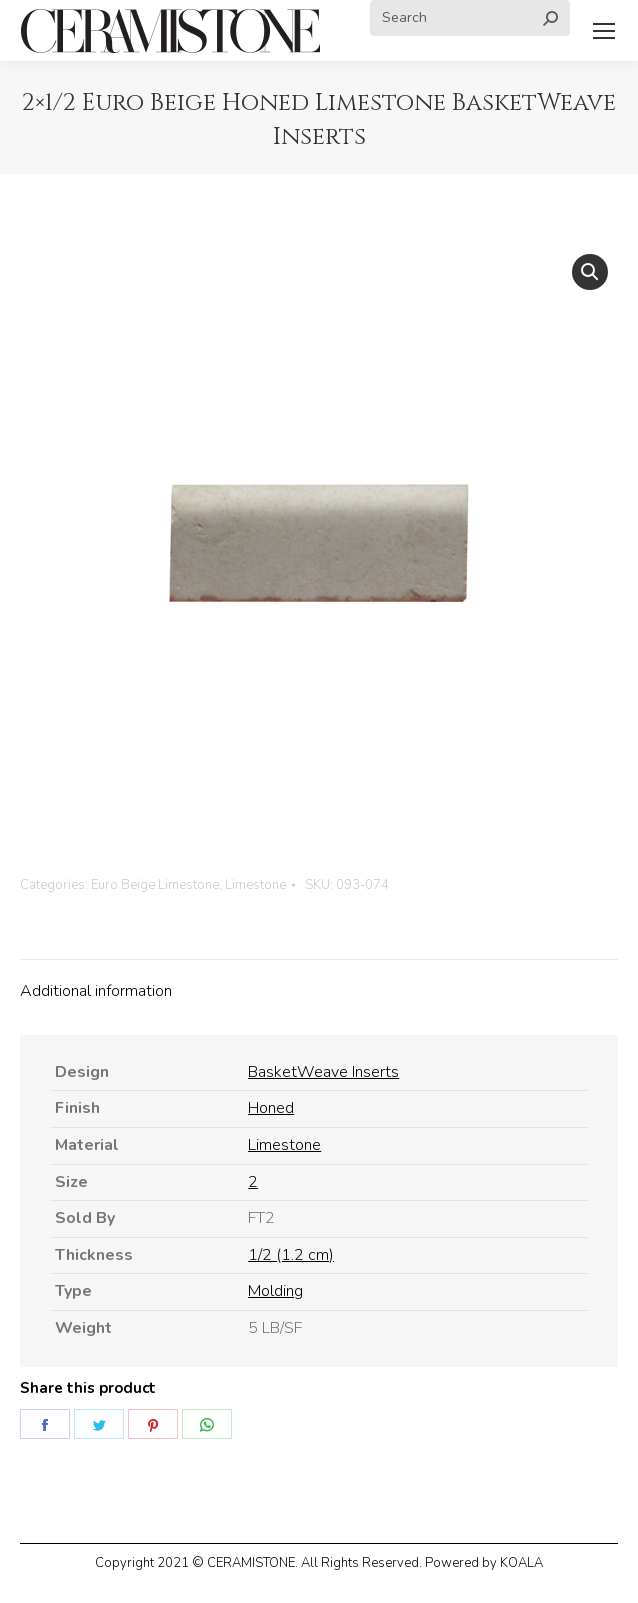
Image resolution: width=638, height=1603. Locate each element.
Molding (275, 1291)
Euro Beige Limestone (155, 885)
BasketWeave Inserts (323, 1072)
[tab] (319, 982)
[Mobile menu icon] (604, 31)
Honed (271, 1108)
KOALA (521, 1563)
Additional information (96, 991)
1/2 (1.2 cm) (291, 1255)
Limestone (255, 885)
